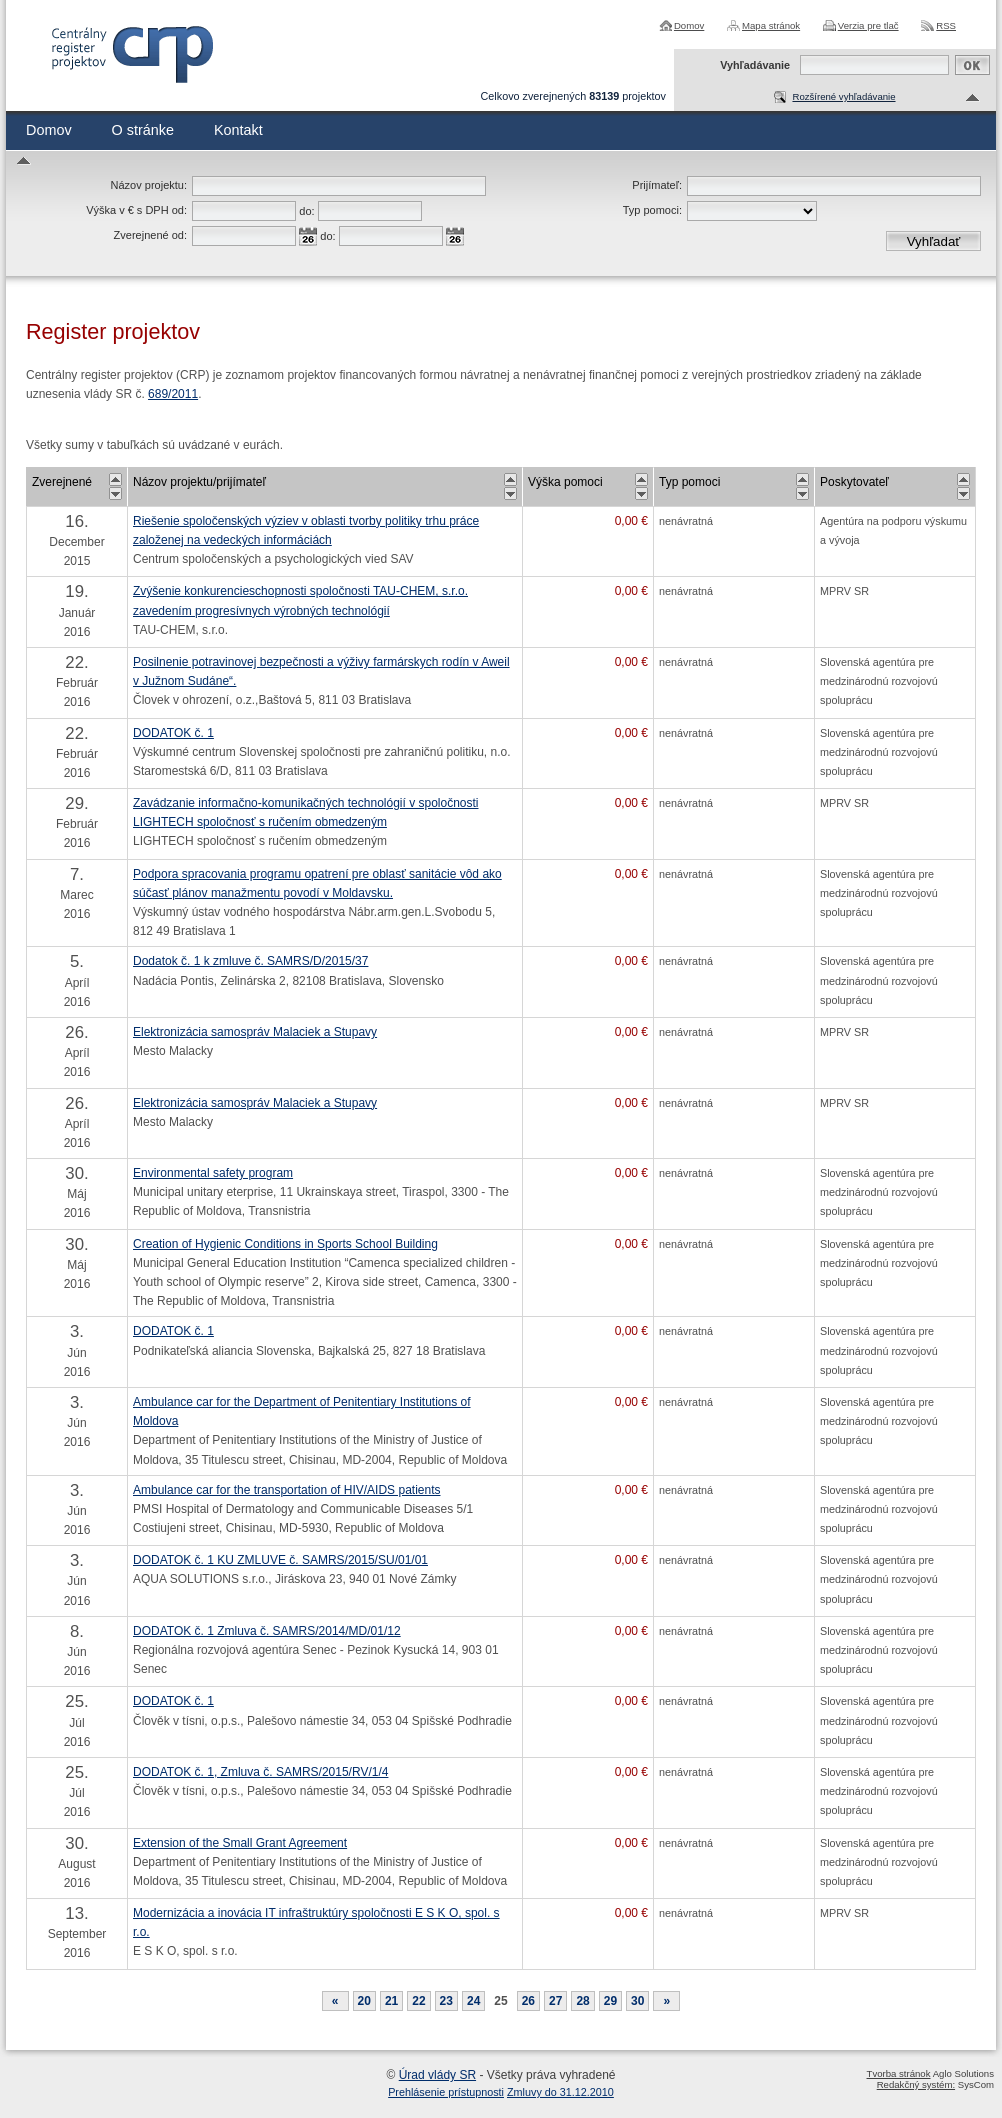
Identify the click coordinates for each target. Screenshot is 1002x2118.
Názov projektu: (149, 185)
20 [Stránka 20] (364, 2001)
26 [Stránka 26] (528, 2001)
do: (306, 211)
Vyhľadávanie (755, 65)
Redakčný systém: (916, 2084)
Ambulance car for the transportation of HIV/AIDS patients (287, 1490)
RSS (946, 25)
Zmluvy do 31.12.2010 (560, 2092)
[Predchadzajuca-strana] (335, 2001)
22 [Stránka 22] (418, 2001)
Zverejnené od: (150, 235)
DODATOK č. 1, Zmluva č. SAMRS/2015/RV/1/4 (260, 1772)
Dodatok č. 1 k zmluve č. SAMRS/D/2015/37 (250, 961)
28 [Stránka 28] (582, 2001)
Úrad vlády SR (437, 2075)
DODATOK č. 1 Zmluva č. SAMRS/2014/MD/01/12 (267, 1631)
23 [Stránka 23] (446, 2001)
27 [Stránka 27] (555, 2001)
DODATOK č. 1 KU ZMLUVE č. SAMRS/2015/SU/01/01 (280, 1560)
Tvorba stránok (899, 2073)
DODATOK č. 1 (173, 733)
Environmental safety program (213, 1173)
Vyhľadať (934, 241)
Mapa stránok (771, 25)
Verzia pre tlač (868, 25)
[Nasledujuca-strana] (666, 2001)
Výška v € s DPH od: (136, 210)
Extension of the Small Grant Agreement (240, 1843)
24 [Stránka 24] (473, 2001)
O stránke (143, 130)
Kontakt (238, 130)
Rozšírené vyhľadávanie (843, 96)
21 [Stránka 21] (391, 2001)
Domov (689, 25)
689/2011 (173, 394)
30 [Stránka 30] (637, 2001)
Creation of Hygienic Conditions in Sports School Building (285, 1244)
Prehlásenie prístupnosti (446, 2092)
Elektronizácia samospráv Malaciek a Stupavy (255, 1032)
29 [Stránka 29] (610, 2001)
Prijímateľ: (657, 185)
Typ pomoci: (652, 210)
